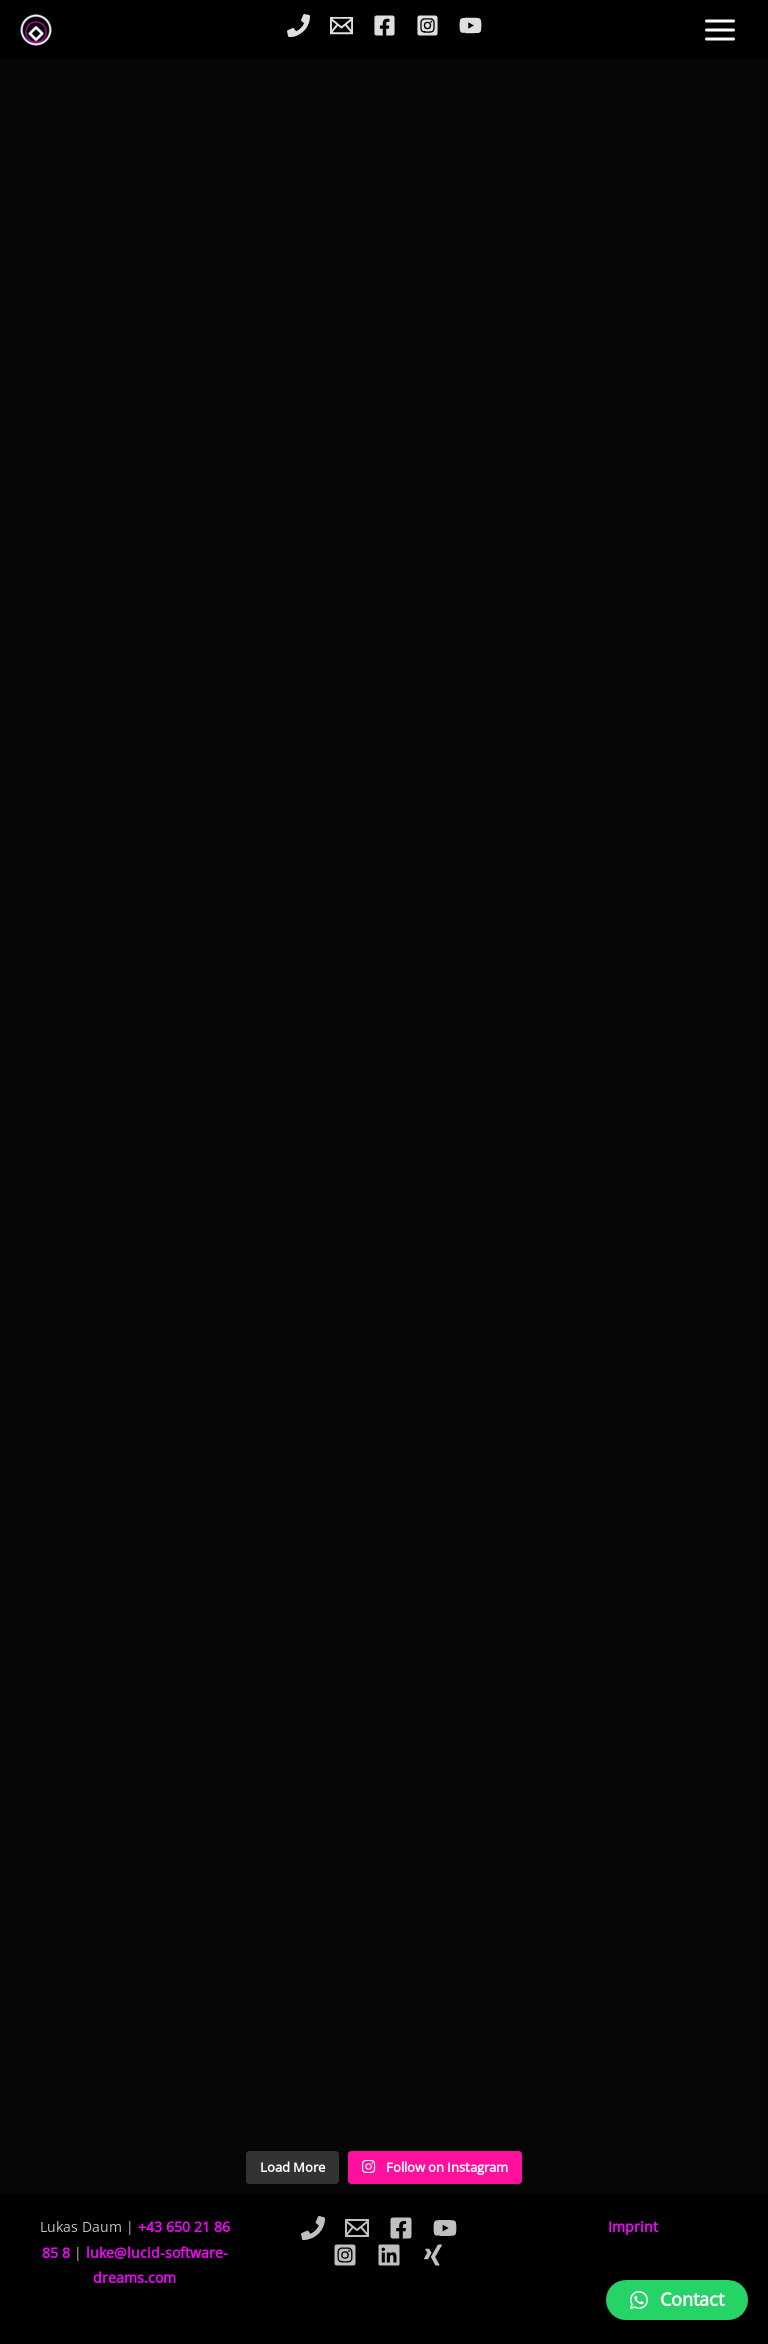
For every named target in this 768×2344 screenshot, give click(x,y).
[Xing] (433, 2255)
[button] (677, 2300)
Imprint (633, 2226)
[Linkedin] (389, 2255)
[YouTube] (470, 25)
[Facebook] (384, 25)
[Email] (341, 25)
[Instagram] (427, 25)
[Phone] (298, 25)
